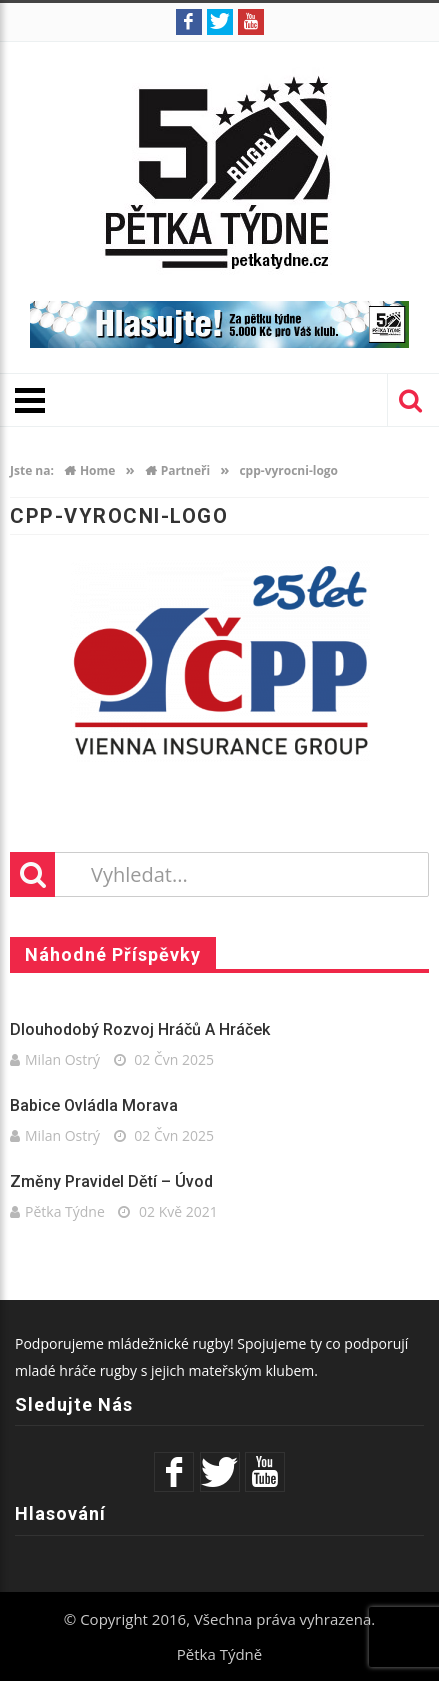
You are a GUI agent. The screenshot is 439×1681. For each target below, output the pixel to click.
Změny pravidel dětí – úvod (111, 1181)
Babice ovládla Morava (94, 1105)
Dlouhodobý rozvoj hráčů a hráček (140, 1029)
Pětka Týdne (65, 1211)
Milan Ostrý (62, 1059)
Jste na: (32, 470)
